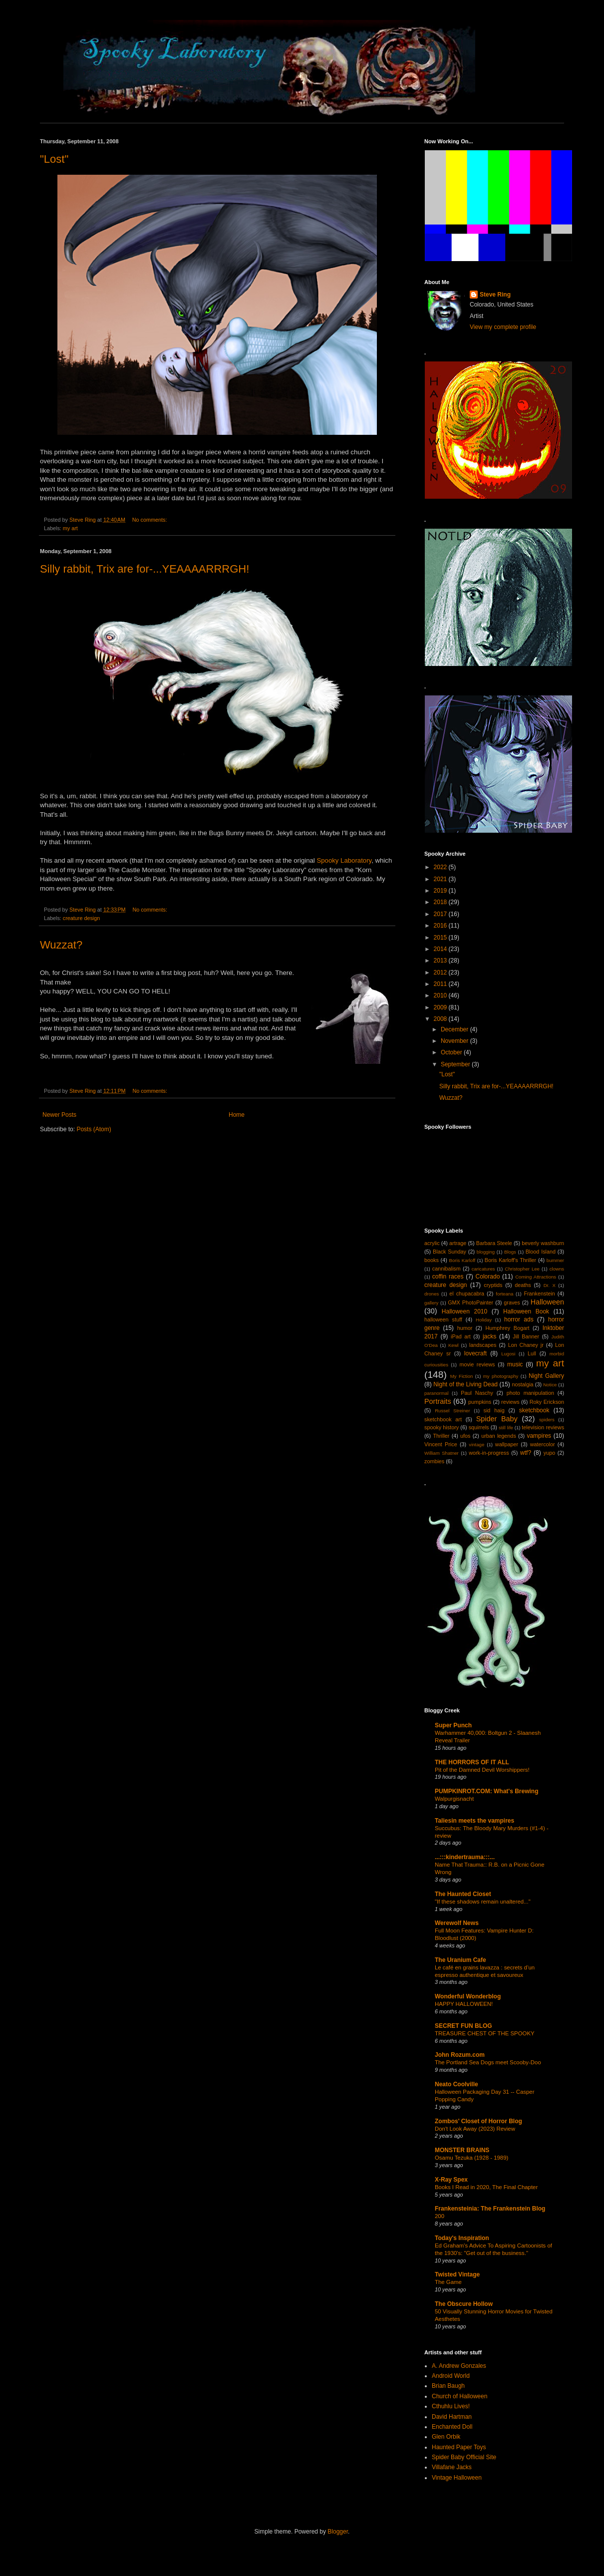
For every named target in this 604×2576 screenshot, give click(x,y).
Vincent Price (440, 1444)
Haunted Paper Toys (459, 2447)
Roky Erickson (547, 1402)
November (455, 1040)
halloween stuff (443, 1319)
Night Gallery (546, 1375)
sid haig (494, 1410)
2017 (441, 914)
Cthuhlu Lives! (451, 2406)
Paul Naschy (477, 1393)
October (452, 1052)
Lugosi (508, 1353)
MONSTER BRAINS (462, 2150)
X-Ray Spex (451, 2179)
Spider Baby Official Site (464, 2457)
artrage (457, 1243)
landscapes (483, 1345)
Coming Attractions (535, 1277)
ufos (465, 1436)
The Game (448, 2282)
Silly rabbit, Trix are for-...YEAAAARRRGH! (144, 569)
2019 (441, 890)
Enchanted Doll (452, 2426)
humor (465, 1328)
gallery (431, 1302)
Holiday (484, 1319)
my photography (501, 1376)
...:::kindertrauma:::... (465, 1857)
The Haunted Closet (463, 1894)
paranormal (436, 1393)
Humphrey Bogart (507, 1328)
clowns (557, 1269)
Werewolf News (457, 1923)
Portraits (437, 1401)
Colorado (488, 1276)
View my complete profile (503, 326)
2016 (441, 925)
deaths (523, 1285)
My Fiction (461, 1376)
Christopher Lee (522, 1269)
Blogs (510, 1252)
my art (70, 528)
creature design (81, 918)
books (431, 1260)
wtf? (525, 1452)
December (455, 1029)
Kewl (453, 1345)
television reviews (543, 1427)
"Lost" (54, 159)
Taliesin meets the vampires (474, 1820)
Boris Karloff (462, 1260)
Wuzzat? (61, 945)
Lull (532, 1353)
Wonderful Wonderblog (468, 1996)
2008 (441, 1018)
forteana (504, 1293)
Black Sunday (449, 1252)
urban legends (498, 1436)
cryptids (493, 1285)
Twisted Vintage (457, 2274)
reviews (510, 1402)
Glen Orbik (446, 2436)
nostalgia (522, 1384)
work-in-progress (489, 1453)
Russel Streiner (452, 1410)
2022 (441, 867)
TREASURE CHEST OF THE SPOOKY (485, 2033)
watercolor (542, 1444)
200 (439, 2216)
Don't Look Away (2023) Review (475, 2129)
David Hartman (452, 2416)
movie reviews (477, 1364)
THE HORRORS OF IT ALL (472, 1762)
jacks (489, 1336)
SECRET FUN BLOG (463, 2025)
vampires (539, 1435)
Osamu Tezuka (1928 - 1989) (471, 2158)
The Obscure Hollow (464, 2303)
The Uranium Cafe (460, 1959)
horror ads (519, 1319)
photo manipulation (530, 1393)
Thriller (441, 1436)
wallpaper (506, 1444)
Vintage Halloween (457, 2477)
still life (506, 1427)
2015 (441, 937)
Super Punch (453, 1725)
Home (237, 1114)
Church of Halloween (459, 2396)
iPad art (461, 1336)
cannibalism (446, 1269)
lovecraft (475, 1353)
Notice (550, 1384)
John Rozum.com (460, 2054)
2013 (441, 960)
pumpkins (479, 1402)
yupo (549, 1453)
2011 (441, 983)
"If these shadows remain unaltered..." (483, 1902)
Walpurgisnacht (454, 1799)
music (515, 1364)
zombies (434, 1461)
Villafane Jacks (452, 2467)
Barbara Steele (494, 1243)
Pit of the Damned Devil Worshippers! (482, 1770)
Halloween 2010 (464, 1311)
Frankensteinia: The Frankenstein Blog (490, 2208)
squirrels (479, 1427)
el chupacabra (466, 1293)
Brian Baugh (448, 2385)
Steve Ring (495, 294)
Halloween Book (526, 1311)
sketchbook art (443, 1419)
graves (512, 1302)
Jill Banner (526, 1336)
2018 (441, 902)
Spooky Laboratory (343, 860)
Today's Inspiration (462, 2238)
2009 (441, 1007)
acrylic (432, 1243)
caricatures (483, 1269)
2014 (441, 949)
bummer (555, 1260)
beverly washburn (543, 1243)
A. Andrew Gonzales (459, 2365)
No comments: (150, 520)
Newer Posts (59, 1114)
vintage (476, 1444)
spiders (547, 1419)
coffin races (448, 1276)
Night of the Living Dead (465, 1384)
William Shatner (441, 1453)
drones (431, 1293)
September (456, 1064)
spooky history (441, 1427)
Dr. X (550, 1285)
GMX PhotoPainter (470, 1302)
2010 (441, 995)
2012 (441, 972)
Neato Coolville (456, 2084)
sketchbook (534, 1410)
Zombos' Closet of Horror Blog (478, 2121)
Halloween (547, 1302)
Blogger (337, 2531)
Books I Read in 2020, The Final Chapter (486, 2187)
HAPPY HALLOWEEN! (464, 2004)
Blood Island (541, 1252)
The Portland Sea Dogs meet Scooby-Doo (488, 2062)
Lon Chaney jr (526, 1345)
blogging (486, 1252)
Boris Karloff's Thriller (510, 1260)
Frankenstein (539, 1293)
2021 (441, 879)
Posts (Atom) (93, 1129)
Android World (451, 2375)
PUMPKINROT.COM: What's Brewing (487, 1791)
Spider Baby (497, 1419)
